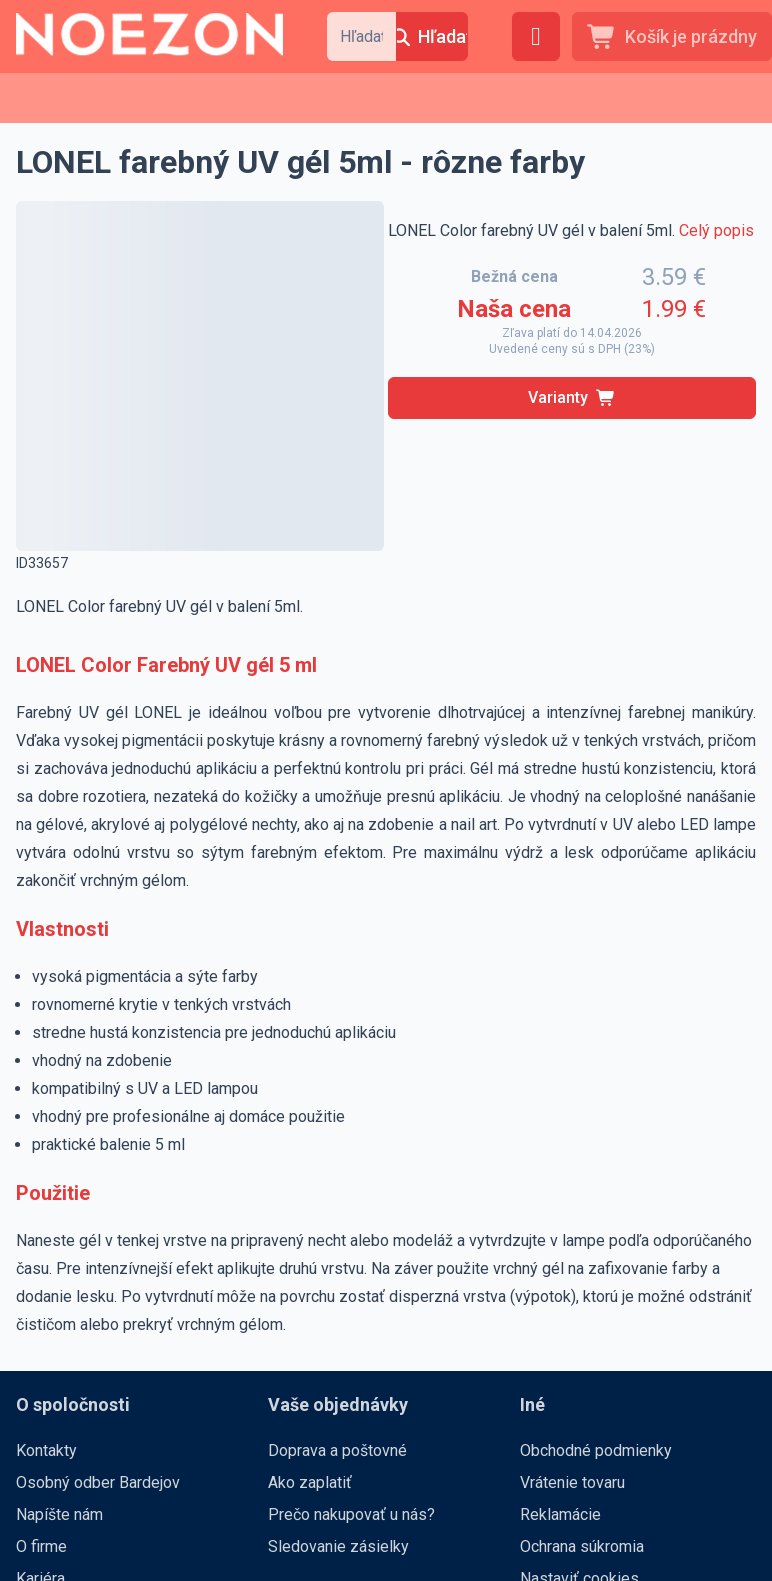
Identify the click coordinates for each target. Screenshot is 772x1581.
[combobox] (361, 36)
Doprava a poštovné (337, 1450)
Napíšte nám (59, 1514)
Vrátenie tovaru (572, 1482)
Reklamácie (560, 1514)
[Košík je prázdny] (672, 36)
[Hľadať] (432, 36)
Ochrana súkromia (582, 1546)
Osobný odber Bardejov (98, 1482)
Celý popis (716, 230)
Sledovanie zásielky (338, 1546)
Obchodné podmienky (596, 1450)
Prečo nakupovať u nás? (351, 1514)
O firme (41, 1546)
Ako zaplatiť (310, 1482)
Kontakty (46, 1450)
